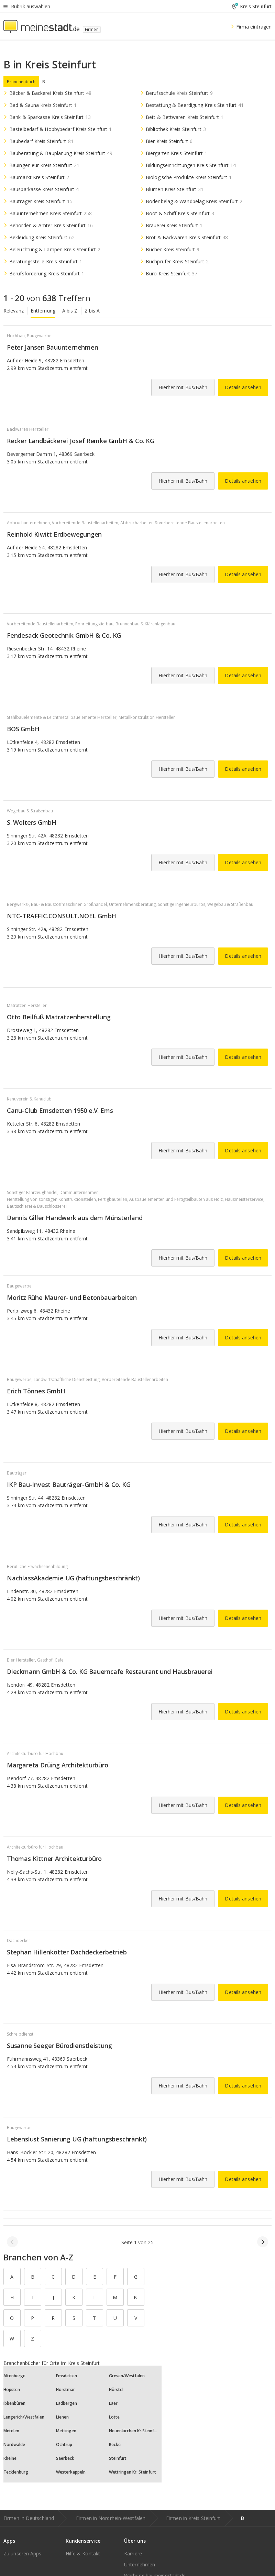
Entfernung (43, 310)
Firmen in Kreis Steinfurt (193, 2518)
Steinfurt (117, 2458)
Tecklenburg (15, 2472)
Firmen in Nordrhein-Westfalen (110, 2518)
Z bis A (92, 310)
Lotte (114, 2417)
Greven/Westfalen (127, 2376)
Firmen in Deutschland (28, 2518)
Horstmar (65, 2389)
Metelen (11, 2431)
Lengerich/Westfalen (23, 2417)
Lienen (62, 2417)
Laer (113, 2403)
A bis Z (70, 310)
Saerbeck (65, 2458)
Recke (115, 2444)
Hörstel (116, 2389)
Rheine (9, 2458)
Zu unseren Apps (22, 2553)
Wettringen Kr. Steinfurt (132, 2472)
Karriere (133, 2553)
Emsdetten (66, 2376)
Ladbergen (66, 2403)
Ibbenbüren (14, 2403)
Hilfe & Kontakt (83, 2553)
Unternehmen (139, 2564)
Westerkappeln (71, 2472)
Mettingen (66, 2431)
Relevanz (13, 310)
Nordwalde (14, 2444)
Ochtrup (64, 2444)
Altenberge (14, 2376)
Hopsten (11, 2389)
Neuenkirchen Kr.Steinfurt (134, 2431)
